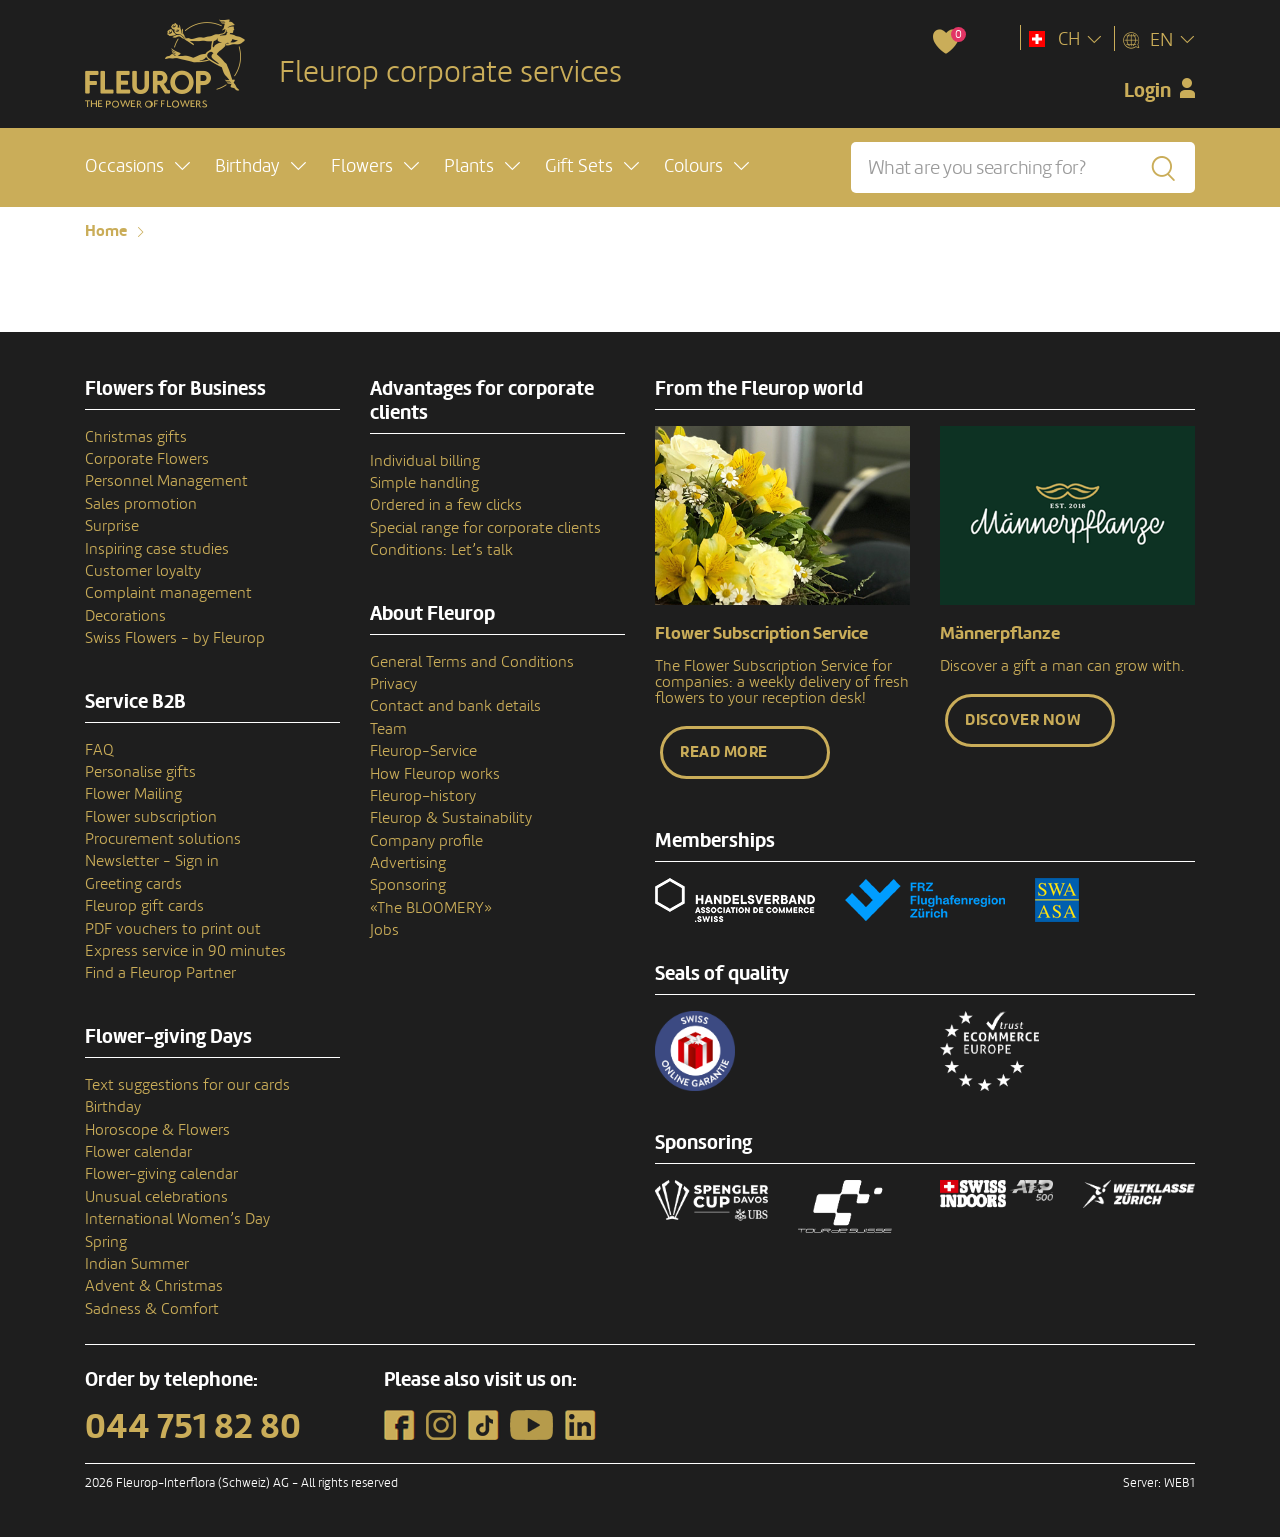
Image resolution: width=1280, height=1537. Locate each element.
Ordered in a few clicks (446, 505)
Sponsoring (408, 885)
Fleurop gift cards (144, 906)
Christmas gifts (136, 437)
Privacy (393, 684)
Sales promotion (141, 504)
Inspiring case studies (157, 549)
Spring (106, 1242)
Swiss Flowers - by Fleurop (175, 638)
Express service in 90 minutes (185, 951)
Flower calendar (138, 1152)
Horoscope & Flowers (157, 1130)
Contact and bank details (455, 706)
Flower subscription (151, 817)
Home (106, 231)
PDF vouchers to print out (173, 929)
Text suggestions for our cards (187, 1085)
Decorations (125, 616)
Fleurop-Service (423, 751)
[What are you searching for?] (1023, 167)
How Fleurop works (435, 774)
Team (388, 729)
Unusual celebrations (156, 1197)
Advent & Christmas (154, 1286)
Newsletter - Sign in (152, 861)
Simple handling (424, 483)
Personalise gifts (140, 772)
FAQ (99, 750)
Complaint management (168, 593)
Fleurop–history (423, 796)
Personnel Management (166, 481)
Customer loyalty (143, 571)
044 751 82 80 (193, 1427)
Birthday (113, 1107)
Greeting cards (133, 884)
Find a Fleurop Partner (160, 973)
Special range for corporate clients (485, 528)
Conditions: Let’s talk (441, 550)
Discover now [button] (1023, 720)
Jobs (384, 930)
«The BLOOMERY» (431, 908)
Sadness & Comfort (152, 1309)
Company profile (426, 841)
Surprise (112, 526)
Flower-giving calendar (161, 1174)
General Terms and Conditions (472, 662)
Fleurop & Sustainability (451, 818)
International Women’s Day (177, 1219)
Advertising (408, 863)
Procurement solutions (163, 839)
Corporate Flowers (147, 459)
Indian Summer (137, 1264)
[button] (137, 166)
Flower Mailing (133, 794)
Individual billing (425, 461)
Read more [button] (724, 752)
